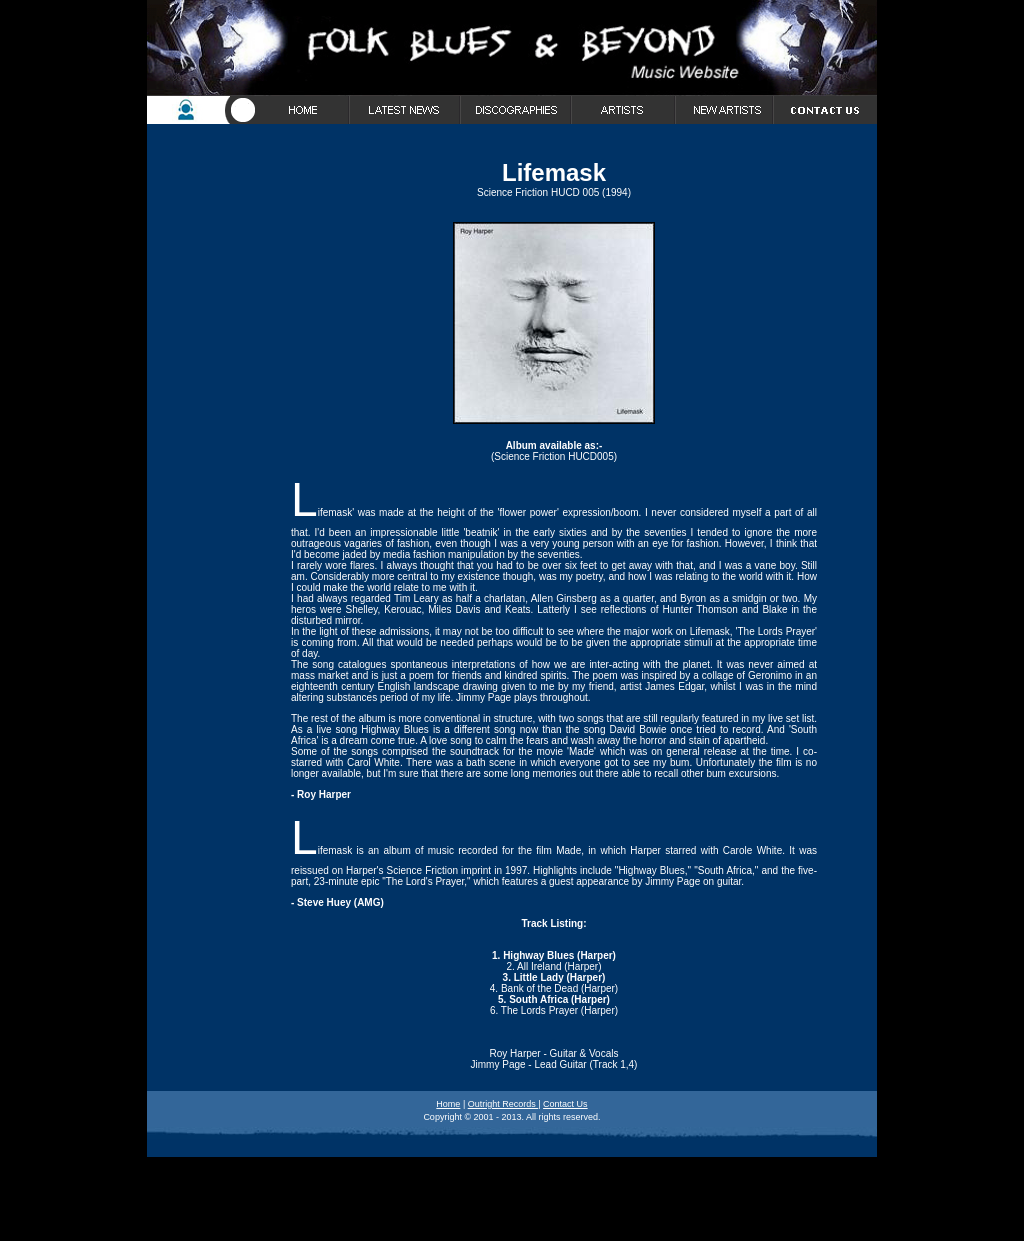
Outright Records (503, 1104)
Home (448, 1104)
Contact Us (565, 1104)
